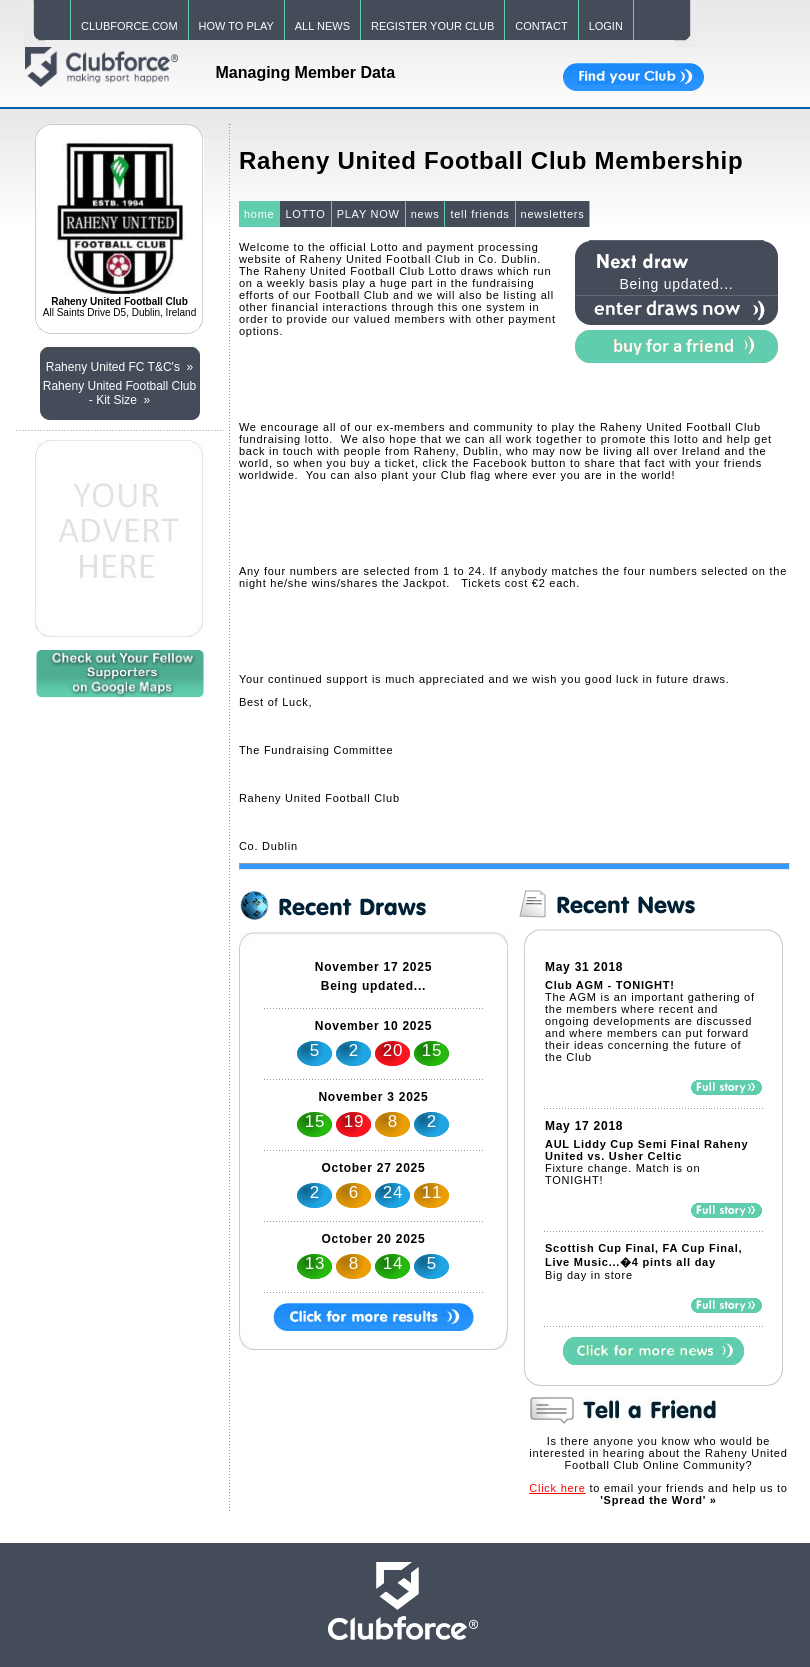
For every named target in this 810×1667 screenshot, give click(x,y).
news (425, 214)
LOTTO (305, 214)
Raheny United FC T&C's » (119, 367)
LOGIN (606, 26)
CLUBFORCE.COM (129, 26)
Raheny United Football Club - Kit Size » (119, 393)
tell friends (479, 214)
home (259, 214)
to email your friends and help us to (658, 1494)
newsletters (553, 214)
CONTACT (541, 26)
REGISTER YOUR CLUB (432, 26)
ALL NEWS (322, 26)
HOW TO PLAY (236, 26)
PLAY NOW (368, 214)
